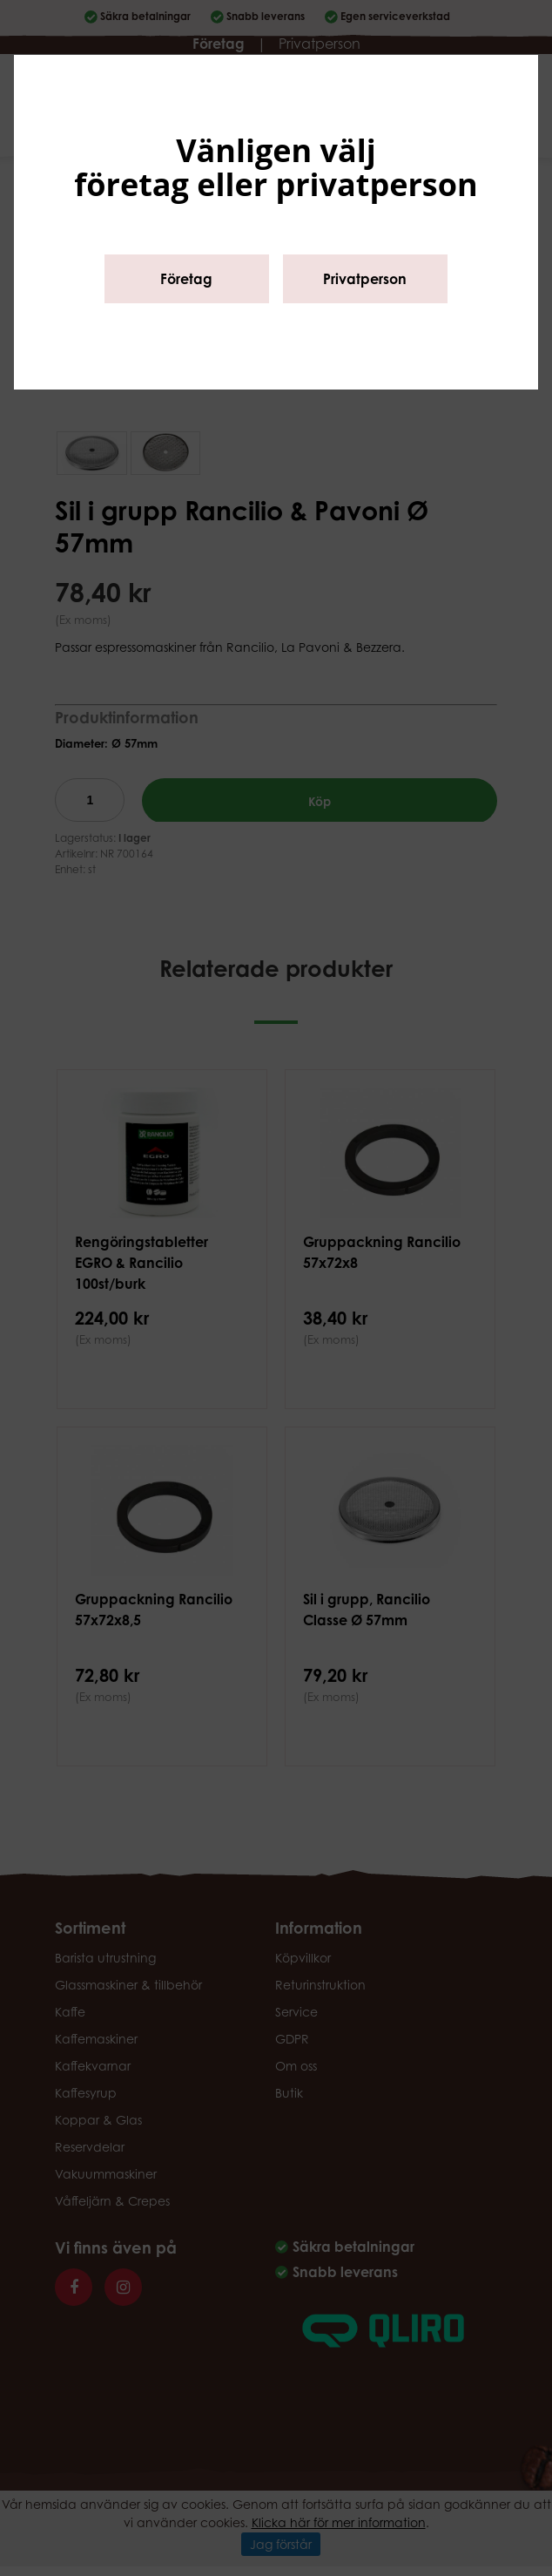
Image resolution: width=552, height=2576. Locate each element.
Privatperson (365, 279)
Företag (186, 279)
